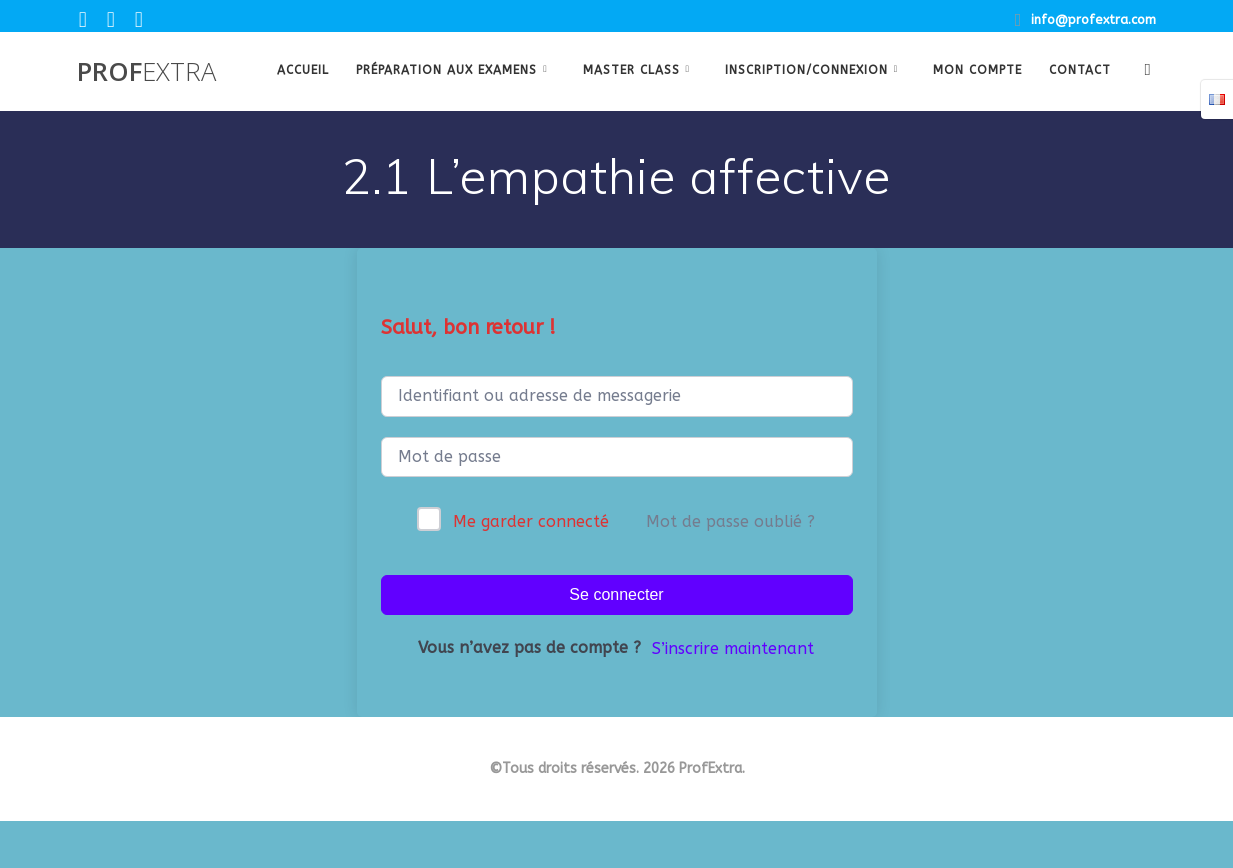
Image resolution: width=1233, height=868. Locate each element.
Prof (146, 72)
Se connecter (616, 594)
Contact (1080, 70)
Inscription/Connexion (806, 70)
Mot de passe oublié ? (730, 521)
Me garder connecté (531, 521)
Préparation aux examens (446, 70)
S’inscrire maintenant (733, 648)
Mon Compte (977, 70)
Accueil (303, 70)
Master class (631, 70)
